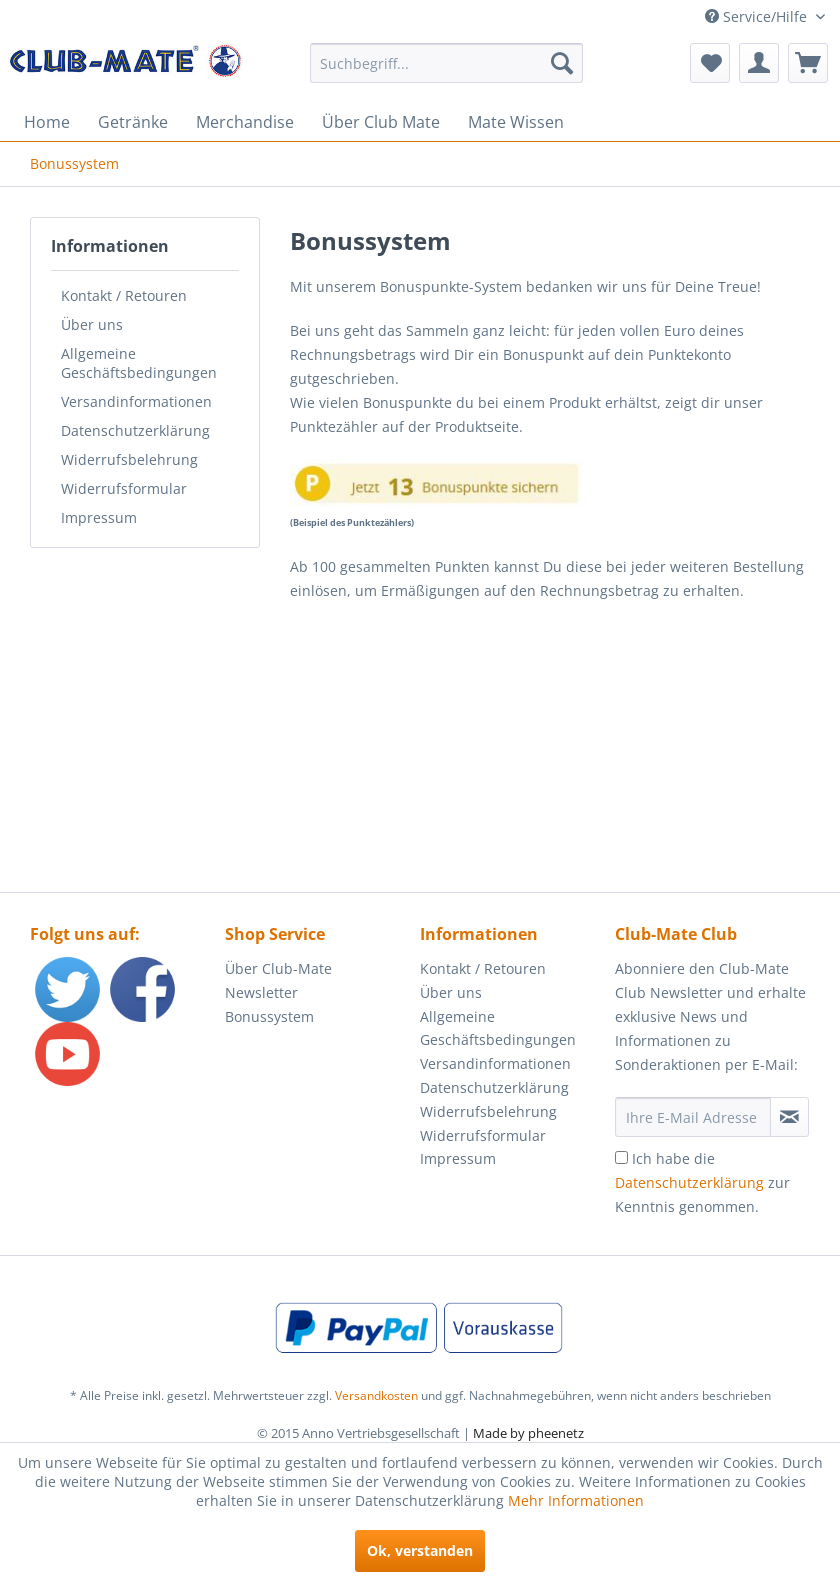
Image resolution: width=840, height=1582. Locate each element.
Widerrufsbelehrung (129, 459)
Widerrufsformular (124, 488)
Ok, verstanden (420, 1550)
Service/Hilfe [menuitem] (758, 16)
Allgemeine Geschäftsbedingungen (139, 363)
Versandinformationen (136, 401)
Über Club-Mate (278, 968)
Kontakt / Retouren (124, 295)
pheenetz (556, 1433)
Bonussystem (269, 1016)
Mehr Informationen (576, 1500)
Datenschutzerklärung (135, 430)
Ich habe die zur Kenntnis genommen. (702, 1182)
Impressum (99, 517)
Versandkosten (376, 1395)
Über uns (92, 324)
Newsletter (261, 992)
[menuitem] (446, 63)
